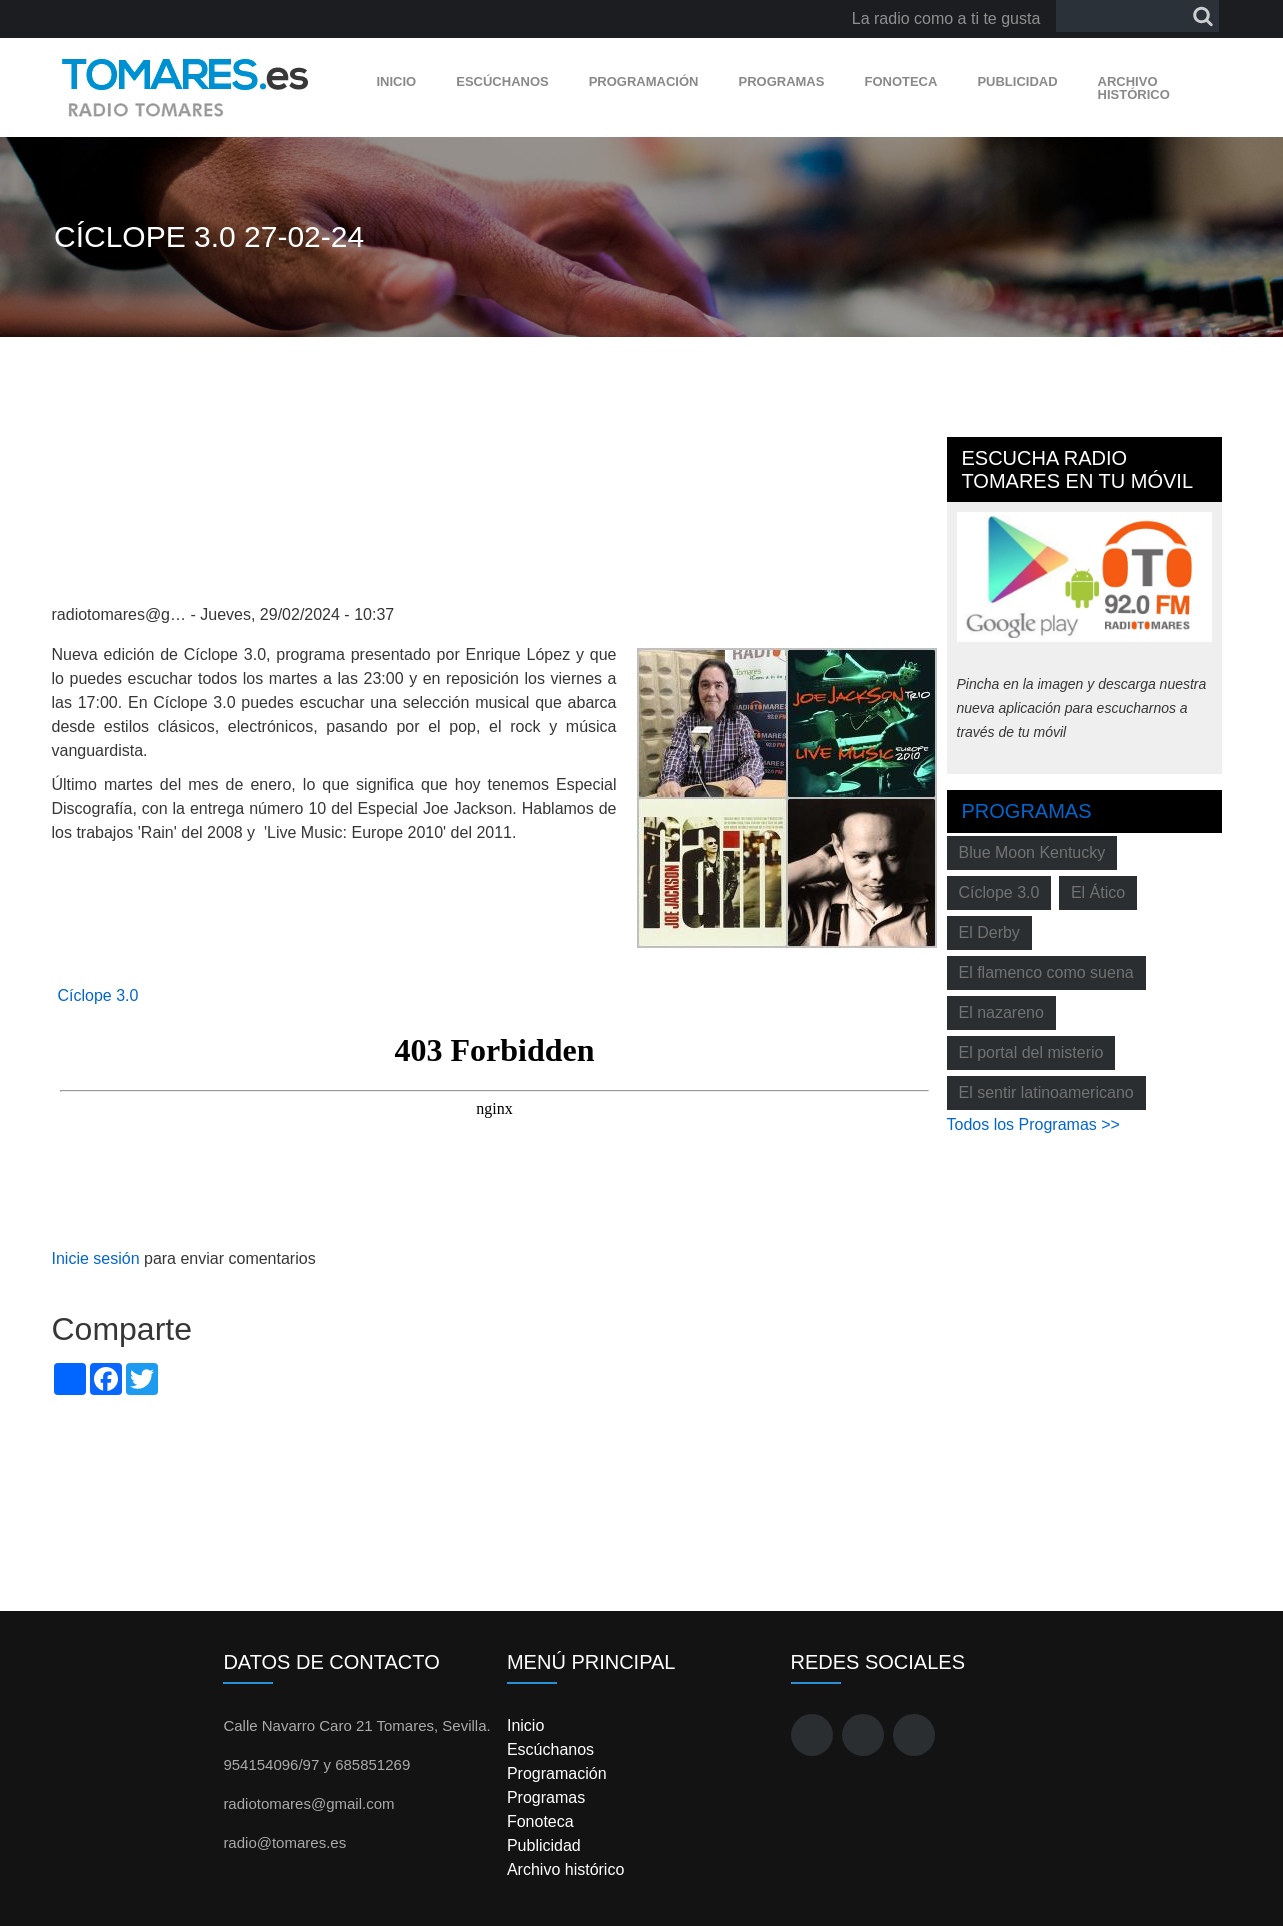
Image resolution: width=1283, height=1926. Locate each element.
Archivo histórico (1134, 88)
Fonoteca (900, 81)
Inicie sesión (96, 1258)
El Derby (989, 932)
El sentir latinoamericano (1046, 1092)
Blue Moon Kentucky (1032, 852)
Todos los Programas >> (1033, 1124)
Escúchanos (502, 81)
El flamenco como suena (1046, 972)
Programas (781, 81)
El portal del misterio (1031, 1052)
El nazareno (1001, 1012)
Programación (644, 81)
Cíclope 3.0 (98, 995)
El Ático (1098, 892)
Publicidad (1017, 81)
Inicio (397, 81)
